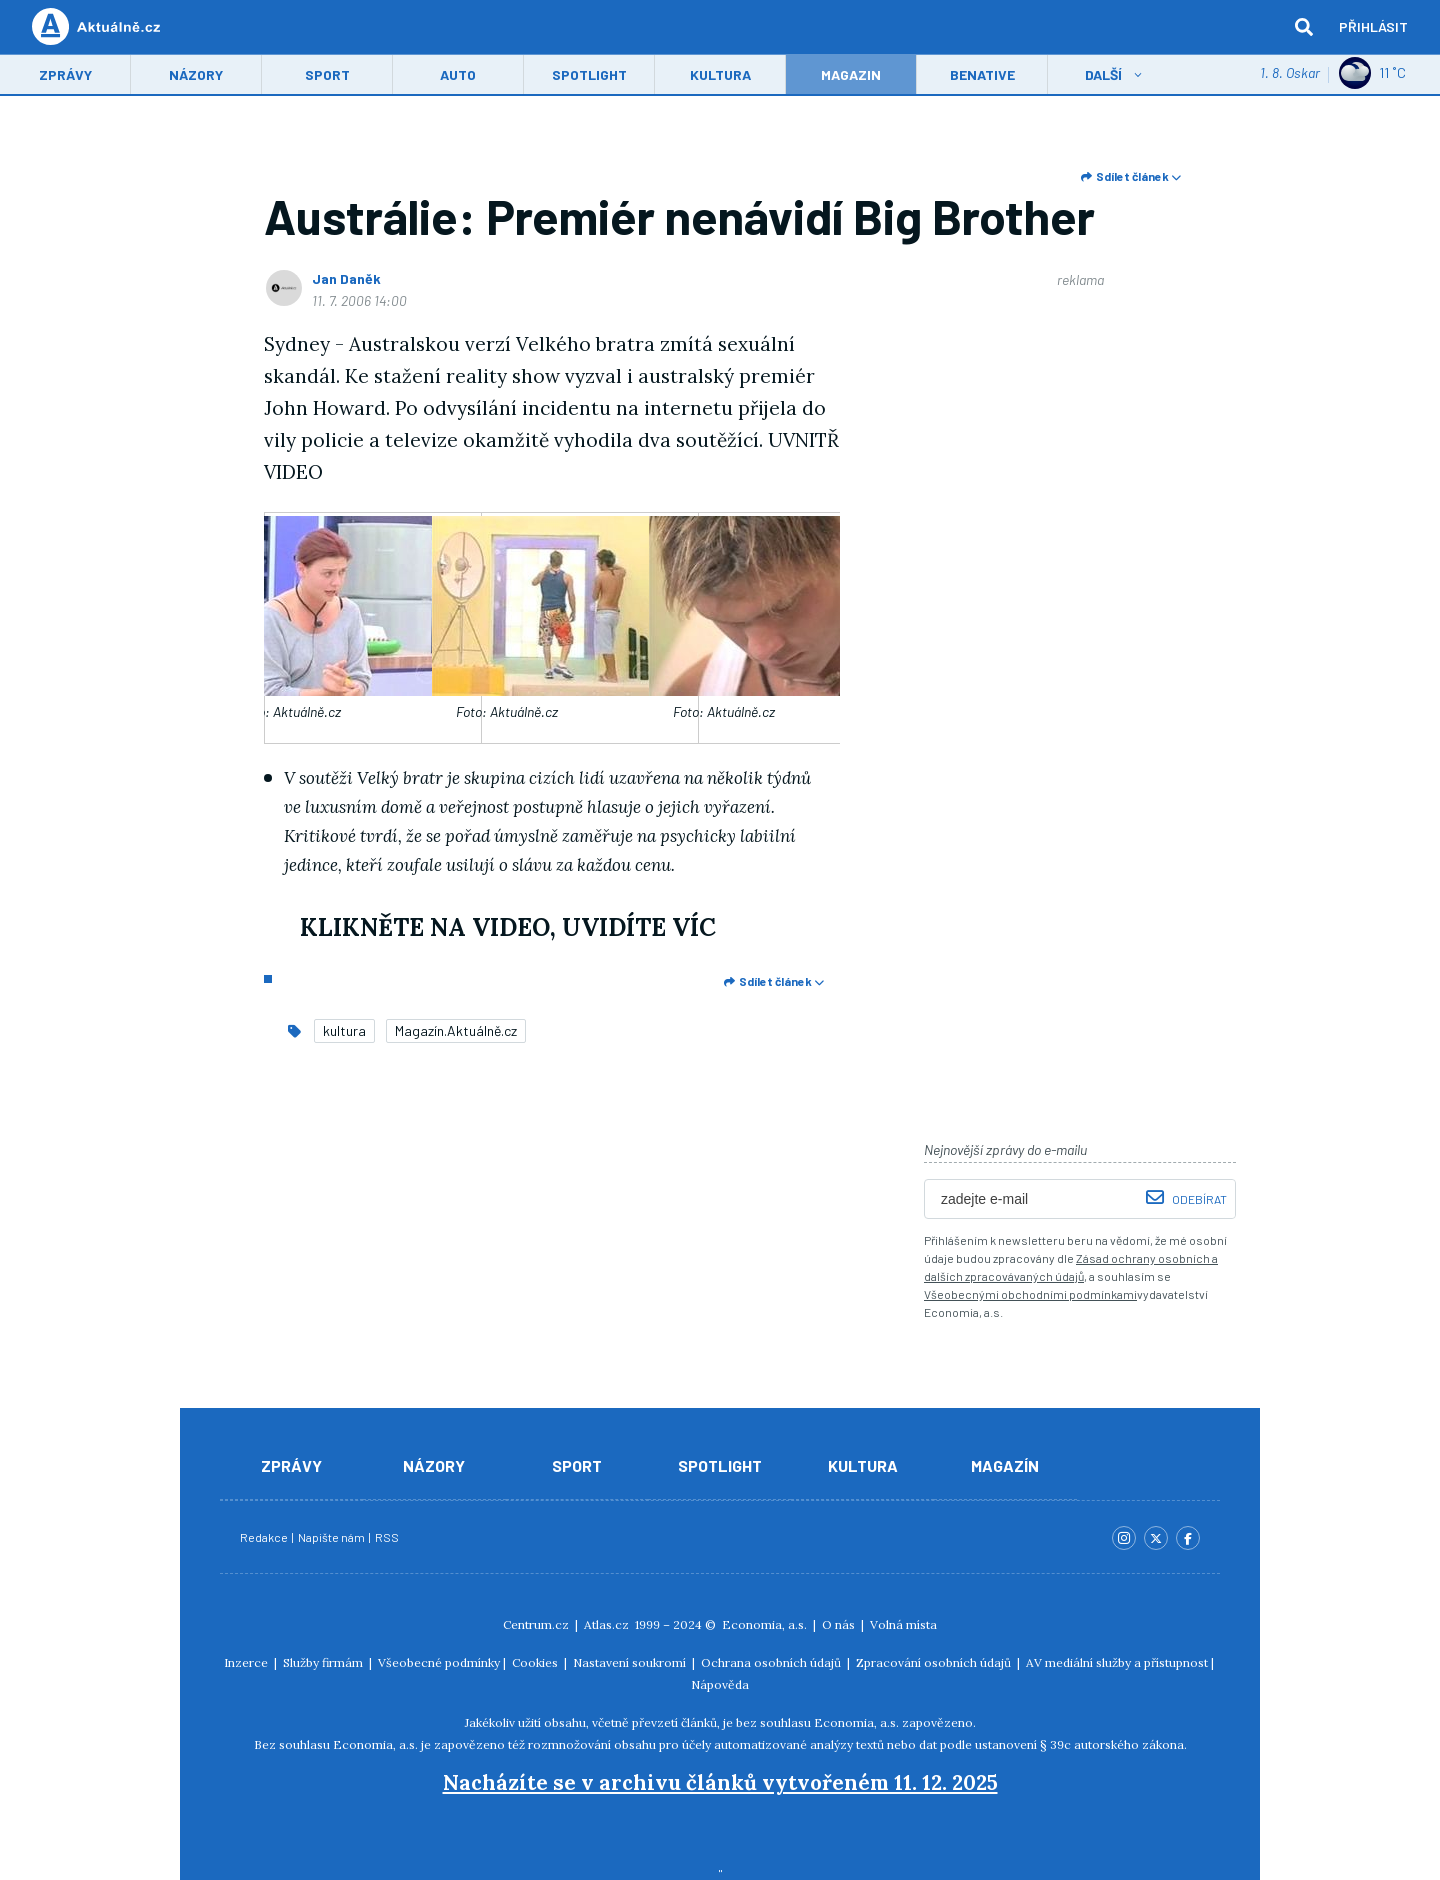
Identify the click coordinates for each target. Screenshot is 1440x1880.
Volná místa (903, 1624)
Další (1103, 76)
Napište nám (332, 1537)
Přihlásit (1373, 27)
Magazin (851, 76)
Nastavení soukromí (629, 1662)
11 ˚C (1372, 75)
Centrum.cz (536, 1624)
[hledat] (1304, 28)
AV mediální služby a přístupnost (1117, 1662)
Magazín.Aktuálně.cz (456, 1030)
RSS (387, 1537)
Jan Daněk (346, 278)
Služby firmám (323, 1662)
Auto (458, 76)
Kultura (720, 76)
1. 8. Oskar (1290, 74)
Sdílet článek (1131, 176)
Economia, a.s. (764, 1624)
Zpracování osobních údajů (933, 1662)
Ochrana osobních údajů (771, 1662)
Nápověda (720, 1684)
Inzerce (246, 1662)
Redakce (265, 1537)
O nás (838, 1624)
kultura (344, 1030)
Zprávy (65, 76)
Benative (982, 76)
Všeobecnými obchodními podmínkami (1030, 1294)
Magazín (1005, 1465)
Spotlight (589, 76)
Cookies (535, 1662)
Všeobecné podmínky (439, 1662)
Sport (327, 76)
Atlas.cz (606, 1624)
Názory (196, 76)
